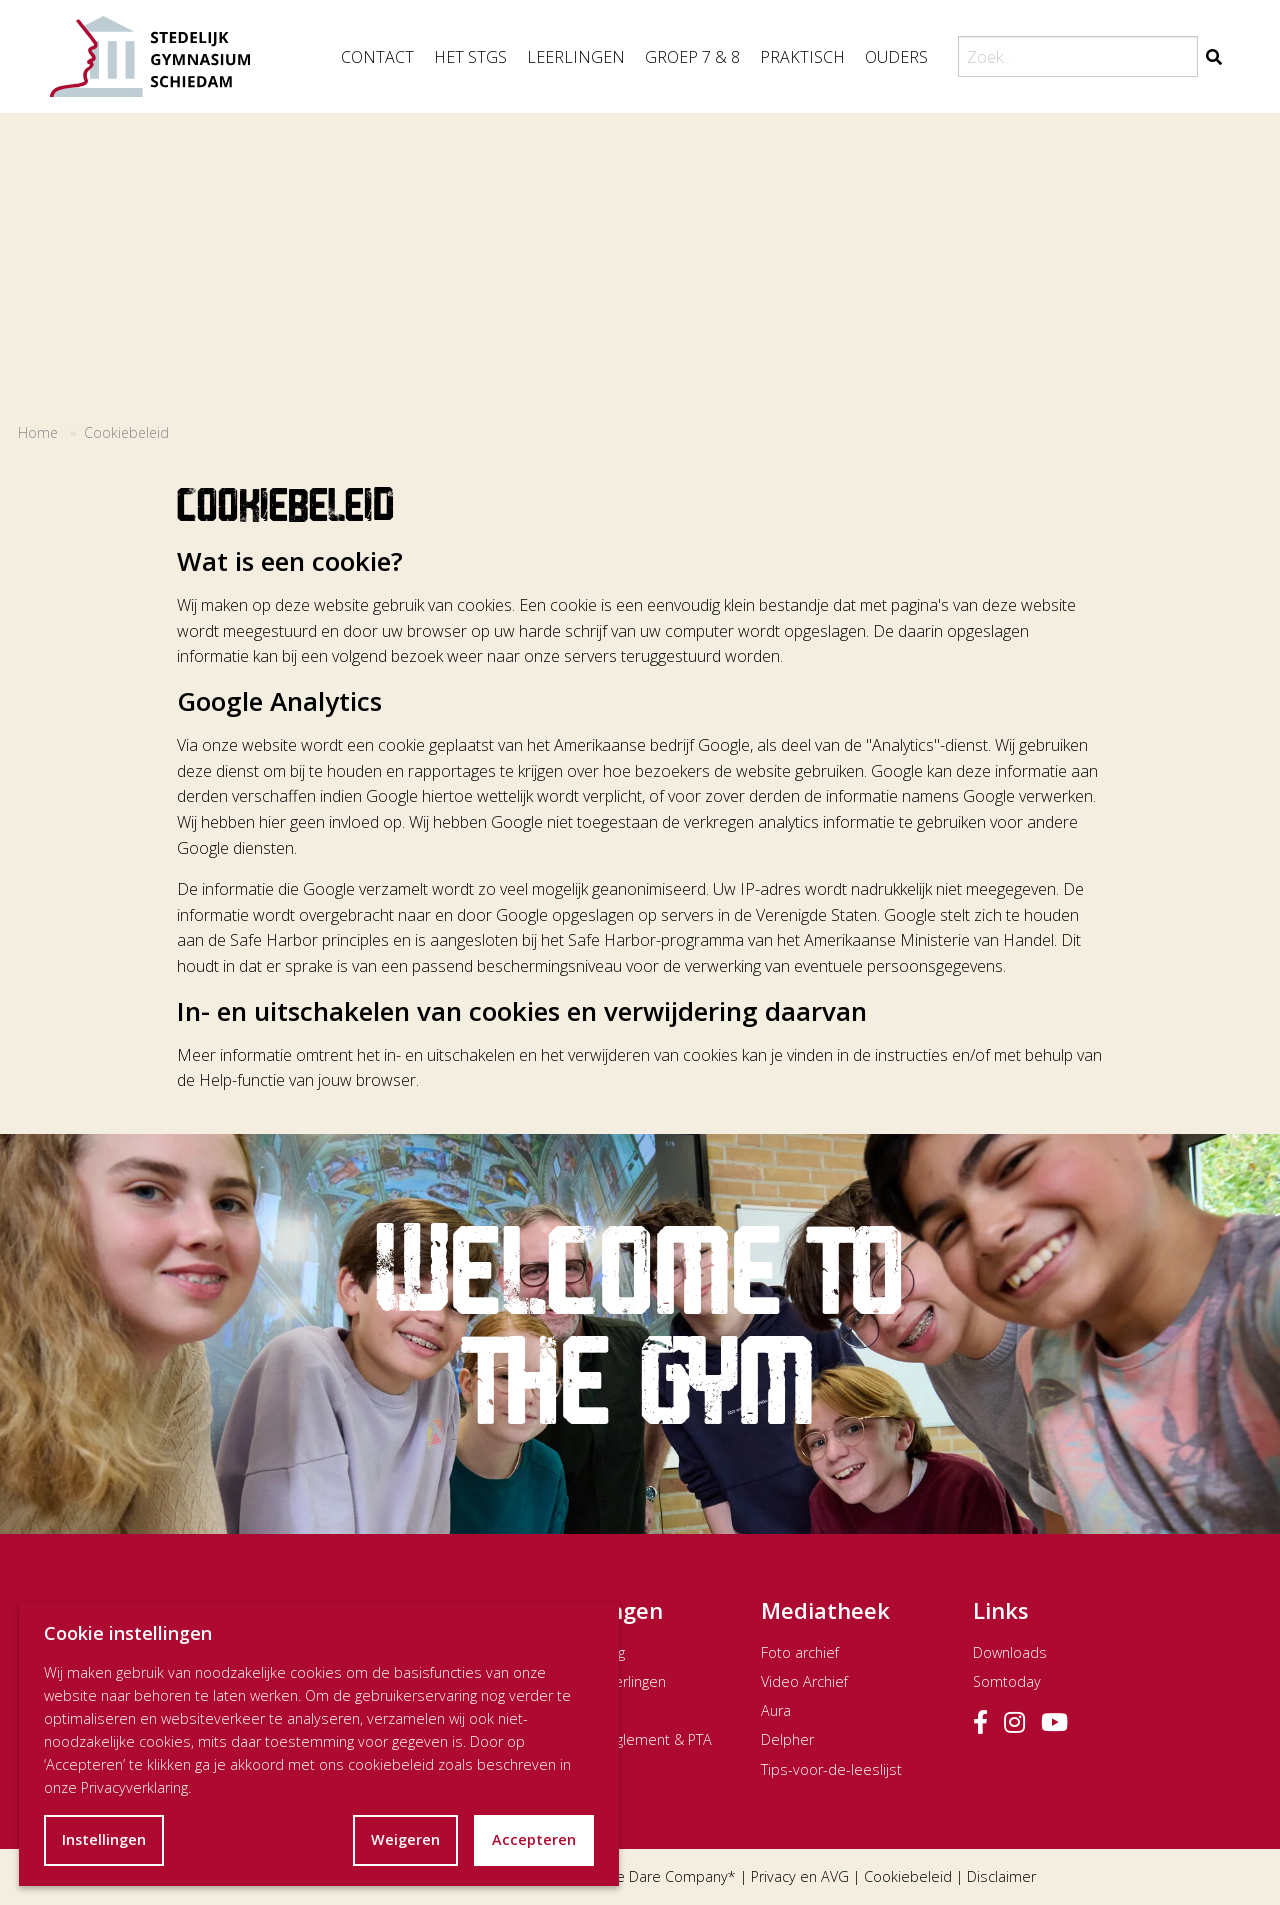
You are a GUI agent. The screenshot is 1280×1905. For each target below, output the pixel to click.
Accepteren (534, 1839)
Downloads (1010, 1652)
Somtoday (1007, 1681)
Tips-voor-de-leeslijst (831, 1769)
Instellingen (104, 1839)
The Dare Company (664, 1876)
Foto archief (800, 1652)
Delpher (787, 1739)
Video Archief (804, 1681)
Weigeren (405, 1839)
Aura (776, 1710)
